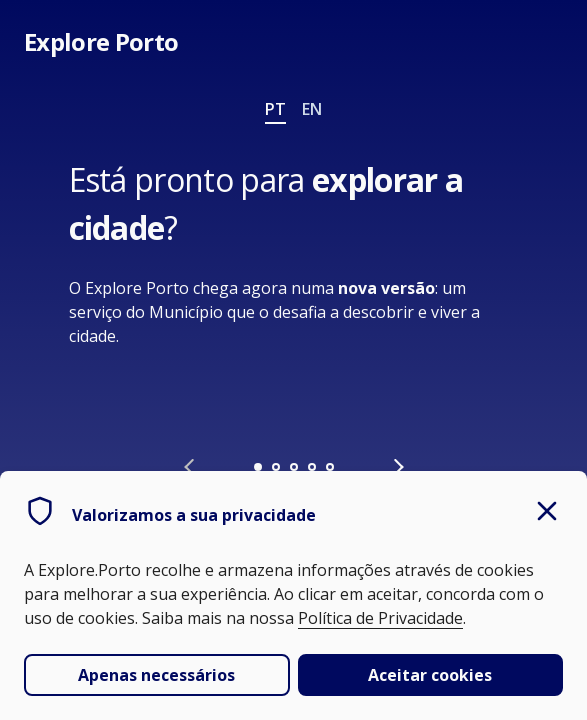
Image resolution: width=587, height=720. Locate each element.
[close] (547, 513)
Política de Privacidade (380, 618)
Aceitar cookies (430, 675)
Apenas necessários (156, 675)
